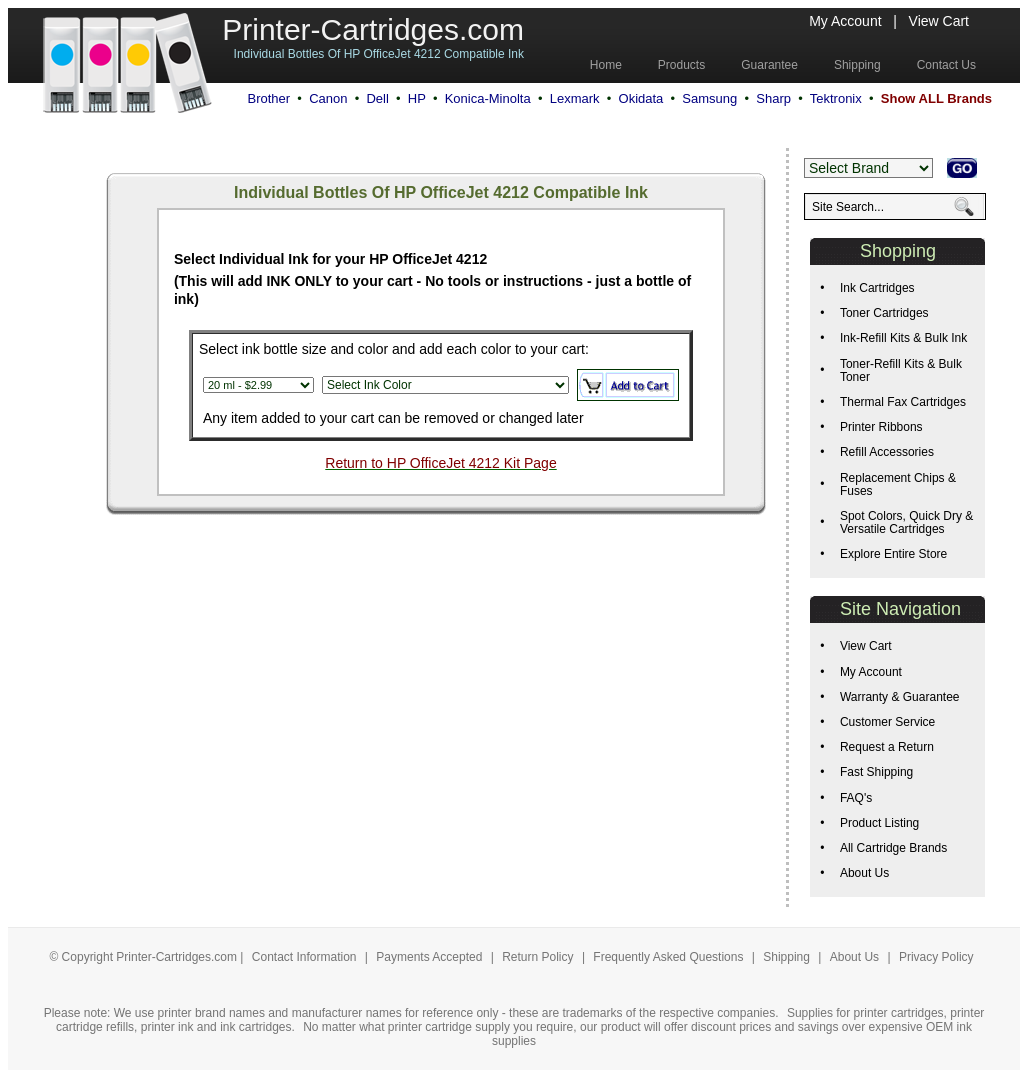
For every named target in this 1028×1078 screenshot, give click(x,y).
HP (417, 98)
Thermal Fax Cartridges (903, 402)
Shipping (786, 957)
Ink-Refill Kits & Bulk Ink (903, 338)
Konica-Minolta (488, 98)
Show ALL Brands (936, 98)
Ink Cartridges (877, 288)
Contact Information (304, 957)
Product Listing (879, 823)
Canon (328, 98)
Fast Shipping (876, 772)
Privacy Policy (936, 957)
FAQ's (856, 798)
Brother (268, 98)
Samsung (709, 98)
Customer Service (887, 722)
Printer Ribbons (881, 427)
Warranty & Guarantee (900, 697)
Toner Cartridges (884, 313)
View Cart (939, 21)
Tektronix (836, 98)
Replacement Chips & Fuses (898, 484)
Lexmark (575, 98)
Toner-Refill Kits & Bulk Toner (901, 370)
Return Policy (539, 957)
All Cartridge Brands (893, 848)
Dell (377, 98)
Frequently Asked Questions (669, 957)
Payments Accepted (430, 957)
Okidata (641, 98)
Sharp (773, 98)
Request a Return (887, 747)
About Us (864, 873)
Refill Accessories (887, 452)
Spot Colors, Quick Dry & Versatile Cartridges (906, 522)
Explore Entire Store (893, 554)
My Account (845, 21)
